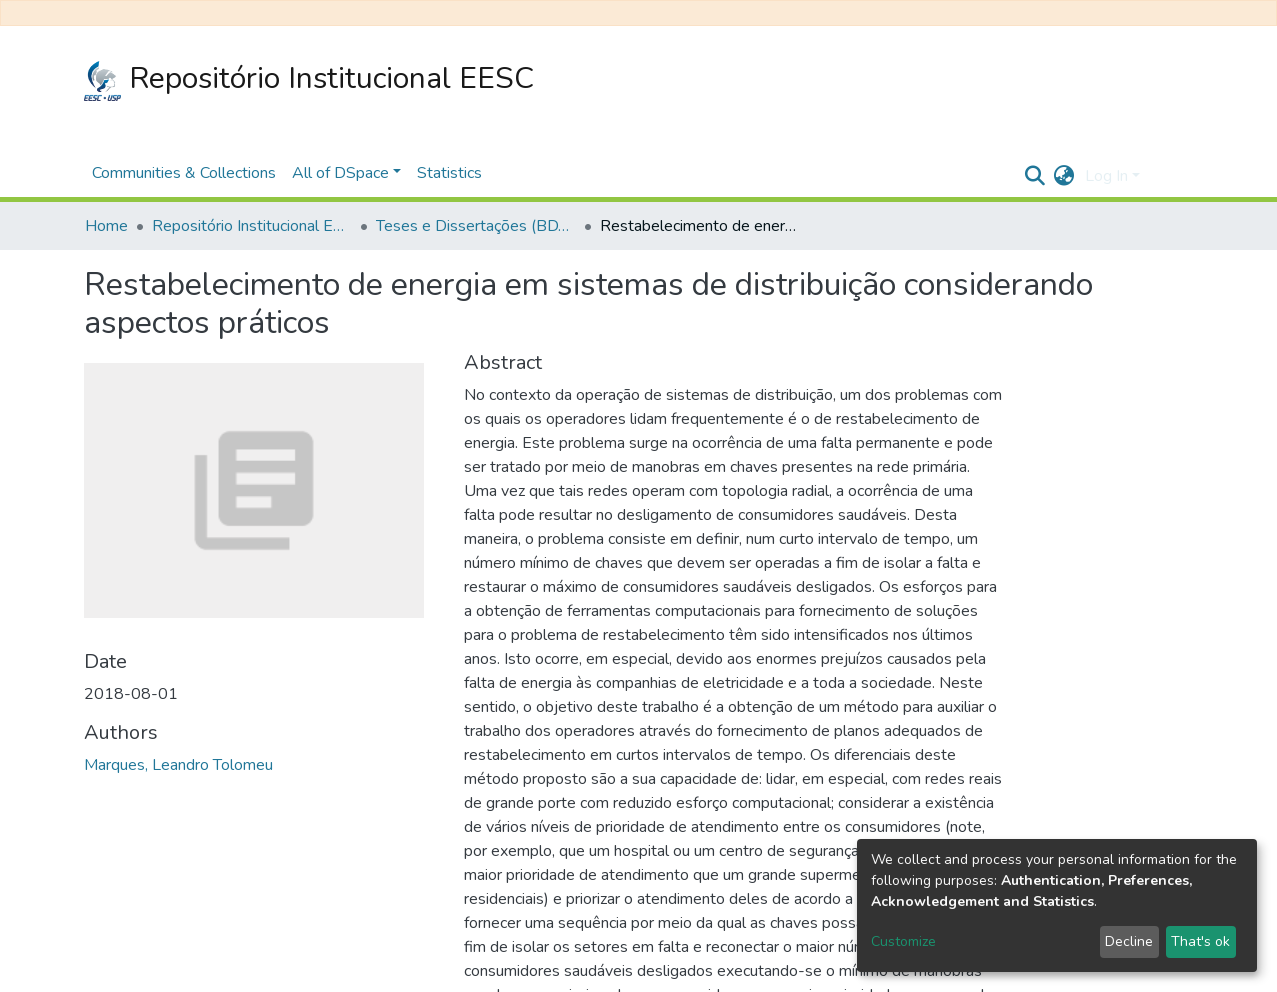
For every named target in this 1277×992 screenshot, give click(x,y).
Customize (903, 941)
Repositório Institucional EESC (309, 79)
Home (106, 226)
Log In (1106, 176)
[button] (1064, 176)
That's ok (1200, 941)
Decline (1129, 941)
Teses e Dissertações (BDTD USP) (476, 226)
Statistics (449, 173)
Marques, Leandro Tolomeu (178, 765)
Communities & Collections (184, 173)
